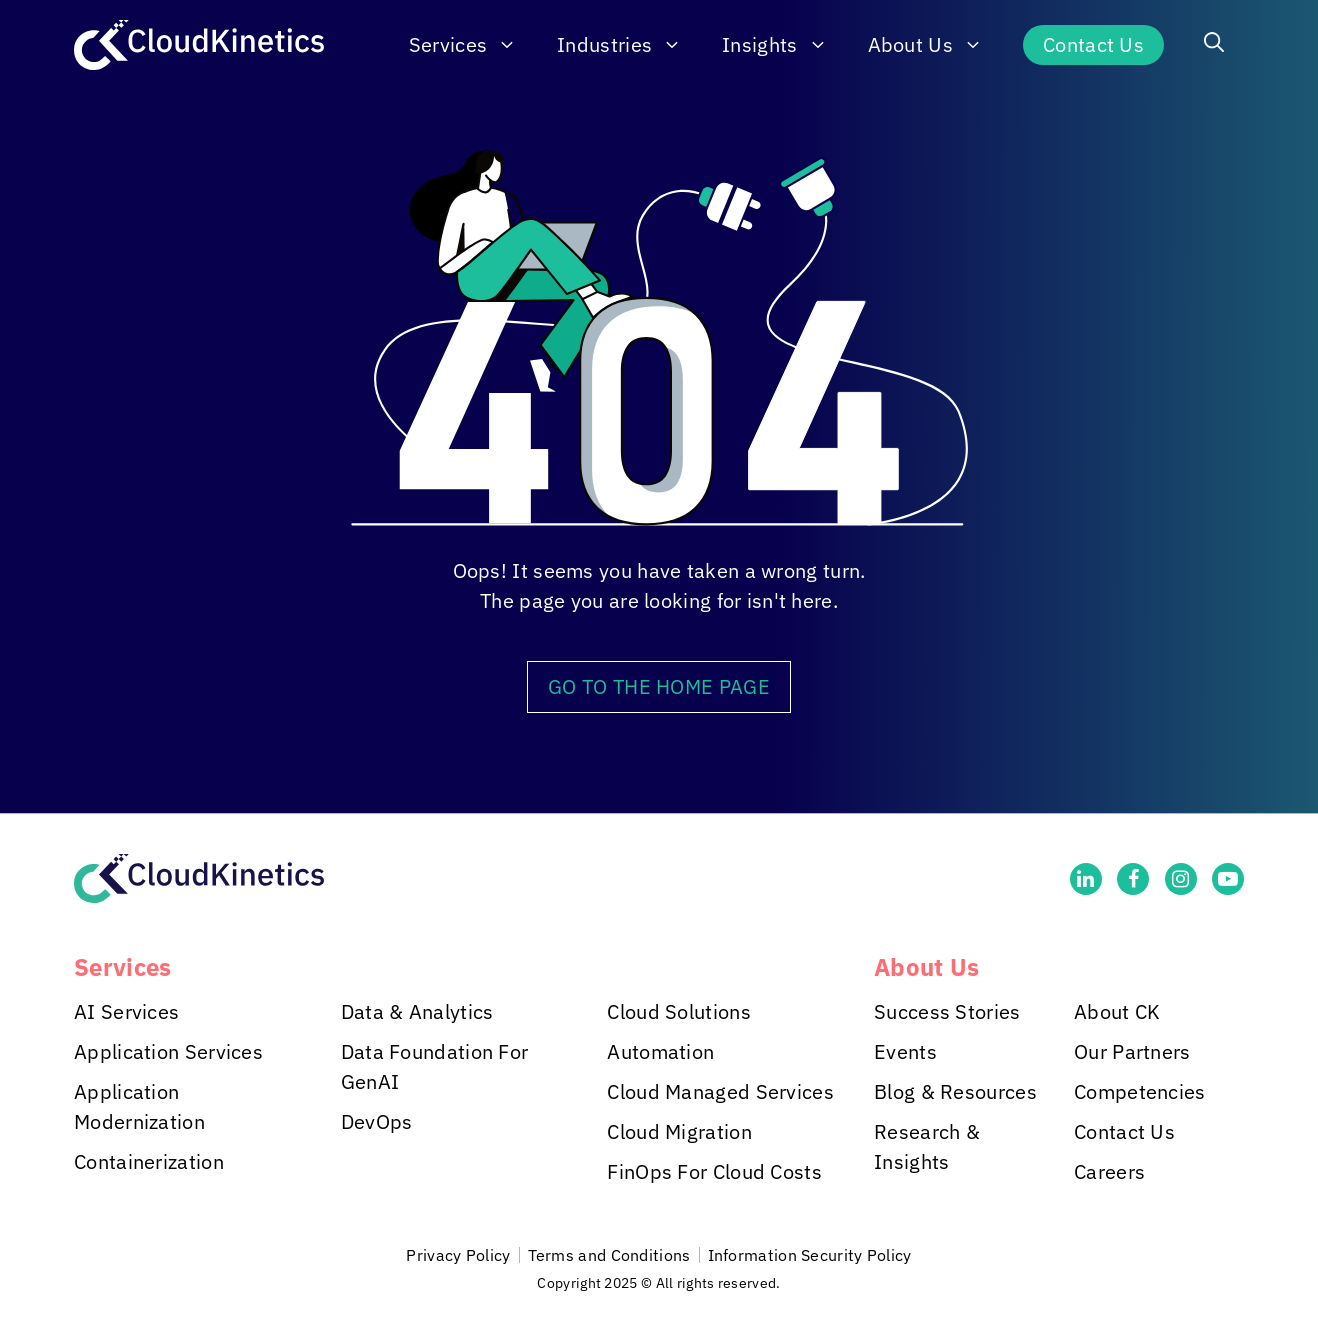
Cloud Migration (679, 1131)
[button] (1214, 45)
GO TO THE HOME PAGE (659, 686)
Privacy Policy (458, 1255)
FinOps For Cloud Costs (714, 1171)
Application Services (168, 1051)
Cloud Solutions (679, 1011)
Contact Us (1093, 44)
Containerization (149, 1161)
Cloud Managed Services (720, 1091)
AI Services (126, 1011)
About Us (935, 45)
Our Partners (1132, 1051)
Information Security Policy (810, 1255)
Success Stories (947, 1011)
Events (905, 1051)
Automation (660, 1051)
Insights (784, 45)
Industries (629, 45)
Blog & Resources (955, 1091)
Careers (1109, 1171)
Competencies (1140, 1091)
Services (473, 45)
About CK (1117, 1011)
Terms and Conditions (609, 1255)
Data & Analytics (417, 1011)
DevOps (377, 1121)
